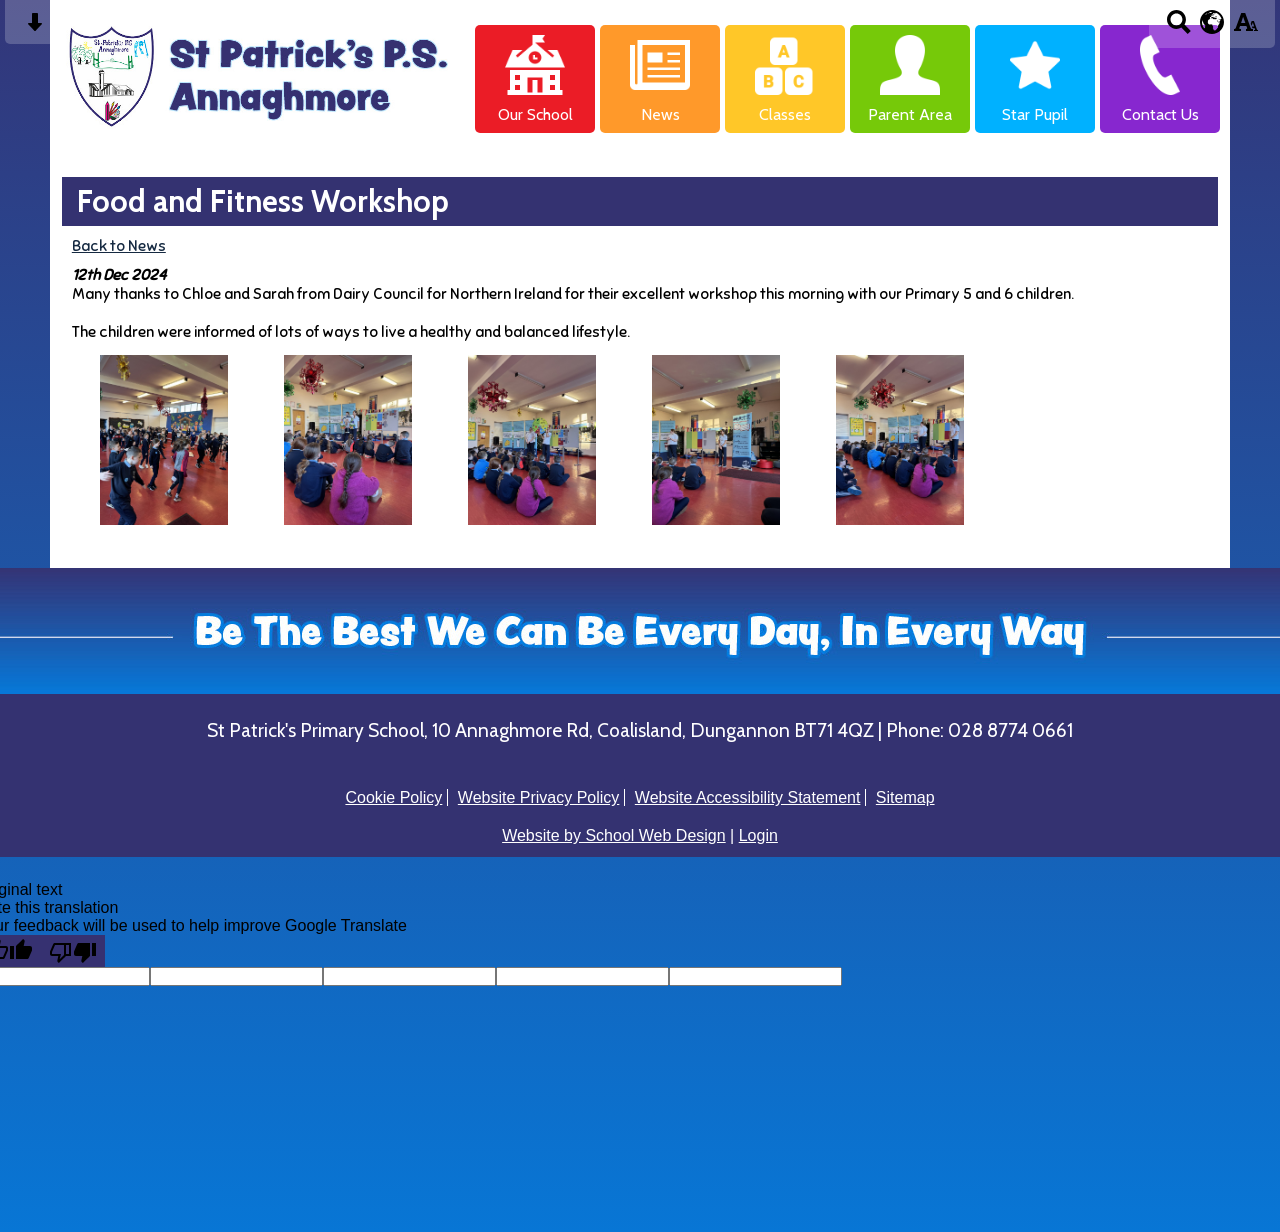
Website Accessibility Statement (748, 797)
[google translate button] (1212, 22)
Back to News (119, 245)
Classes (785, 114)
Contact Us (1160, 114)
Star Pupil (1035, 114)
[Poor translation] (73, 951)
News (660, 114)
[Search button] (1178, 28)
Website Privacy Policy (539, 797)
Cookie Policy (393, 797)
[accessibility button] (1245, 28)
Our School (535, 114)
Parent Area (910, 114)
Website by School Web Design (614, 835)
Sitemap (905, 797)
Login (758, 835)
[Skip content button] (34, 28)
